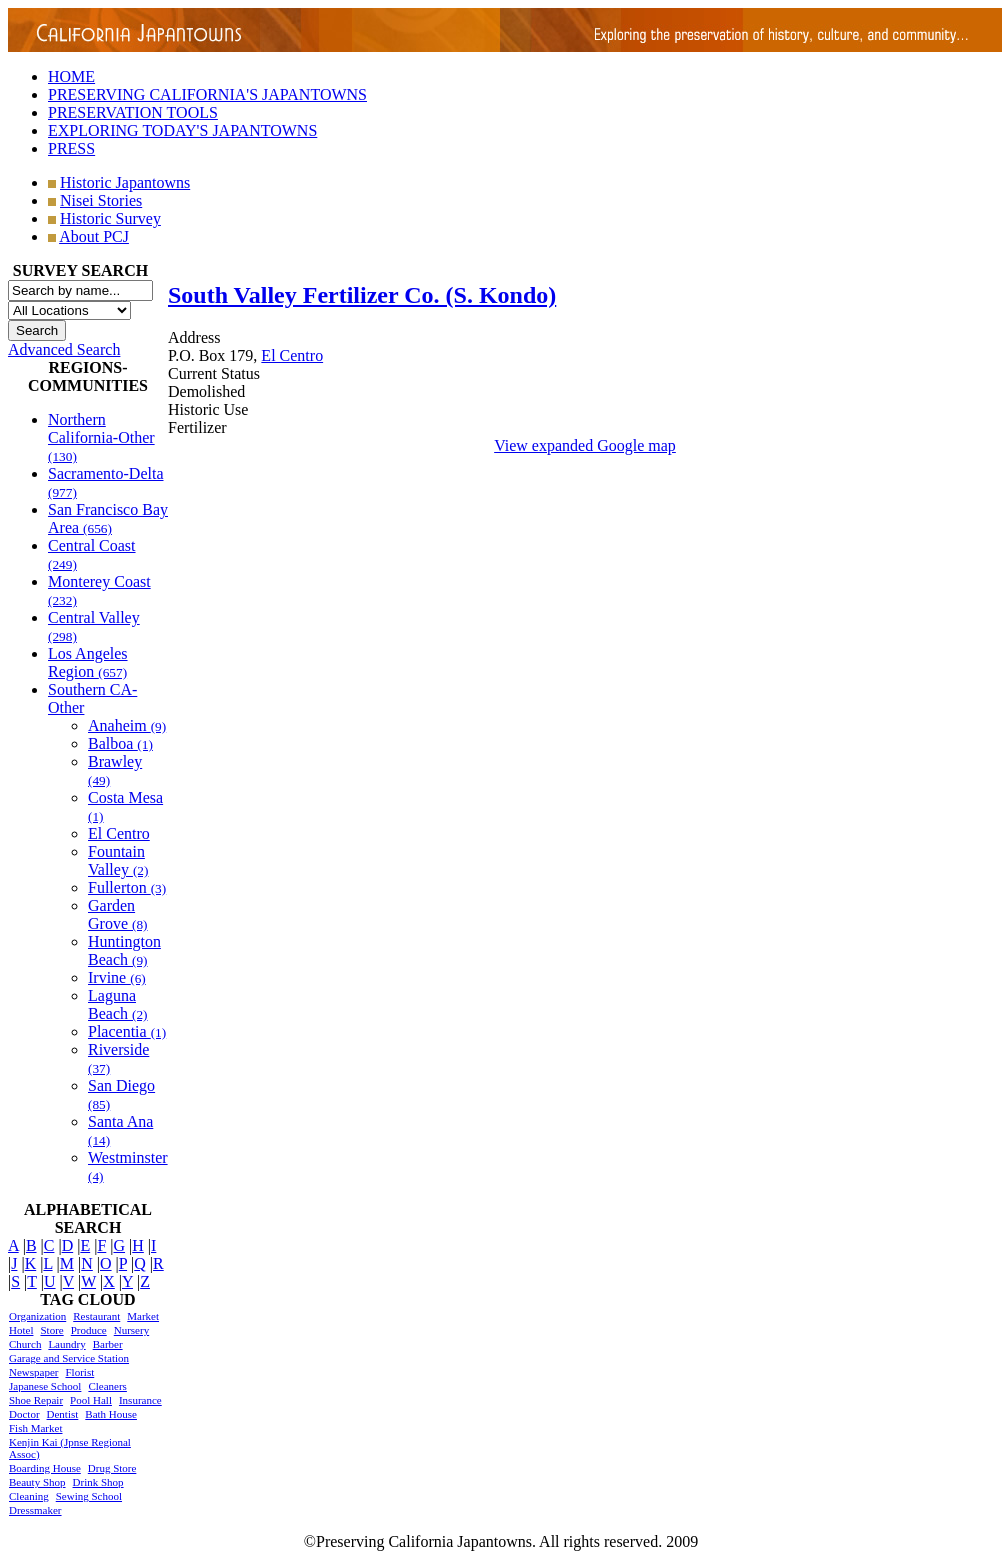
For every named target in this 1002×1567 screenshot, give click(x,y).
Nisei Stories (101, 200)
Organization (37, 1316)
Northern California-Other (101, 437)
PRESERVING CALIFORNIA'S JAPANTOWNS (207, 94)
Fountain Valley (118, 860)
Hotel (21, 1330)
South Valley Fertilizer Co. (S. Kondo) (362, 295)
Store (51, 1330)
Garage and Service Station (69, 1358)
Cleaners (107, 1386)
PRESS (71, 148)
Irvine (117, 977)
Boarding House (45, 1468)
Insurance (140, 1400)
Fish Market (35, 1428)
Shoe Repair (36, 1400)
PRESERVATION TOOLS (133, 112)
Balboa (120, 743)
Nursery (131, 1330)
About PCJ (94, 236)
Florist (79, 1372)
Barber (108, 1344)
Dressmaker (35, 1510)
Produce (89, 1330)
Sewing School (89, 1496)
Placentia (127, 1031)
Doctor (24, 1414)
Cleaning (29, 1496)
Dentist (63, 1414)
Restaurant (96, 1316)
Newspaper (33, 1372)
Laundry (66, 1344)
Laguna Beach (118, 1004)
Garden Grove (118, 914)
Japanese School (45, 1386)
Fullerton (127, 887)
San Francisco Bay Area (108, 518)
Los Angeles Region (88, 662)
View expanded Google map (585, 445)
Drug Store (112, 1468)
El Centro (119, 833)
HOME (71, 76)
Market (143, 1316)
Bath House (111, 1414)
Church (25, 1344)
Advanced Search (64, 349)
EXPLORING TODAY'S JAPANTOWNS (182, 130)
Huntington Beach (124, 950)
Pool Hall (91, 1400)
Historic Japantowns (125, 182)
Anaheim (127, 725)
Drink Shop (98, 1482)
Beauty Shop (37, 1482)
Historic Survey (110, 218)
